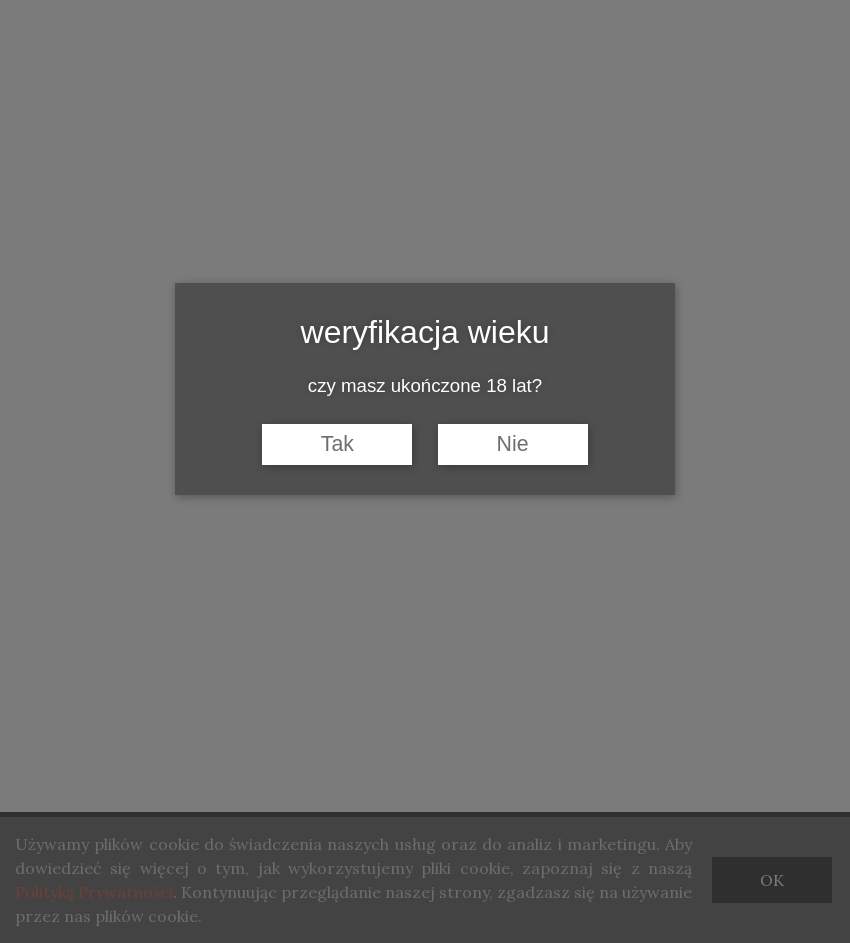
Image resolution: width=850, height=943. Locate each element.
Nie (513, 444)
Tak (337, 444)
